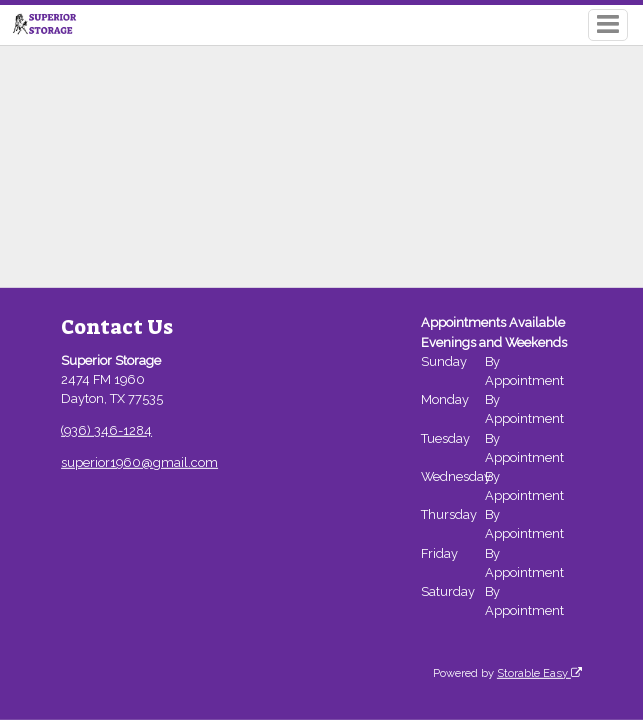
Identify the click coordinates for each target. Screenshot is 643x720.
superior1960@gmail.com (139, 462)
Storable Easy (539, 672)
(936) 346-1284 (106, 430)
